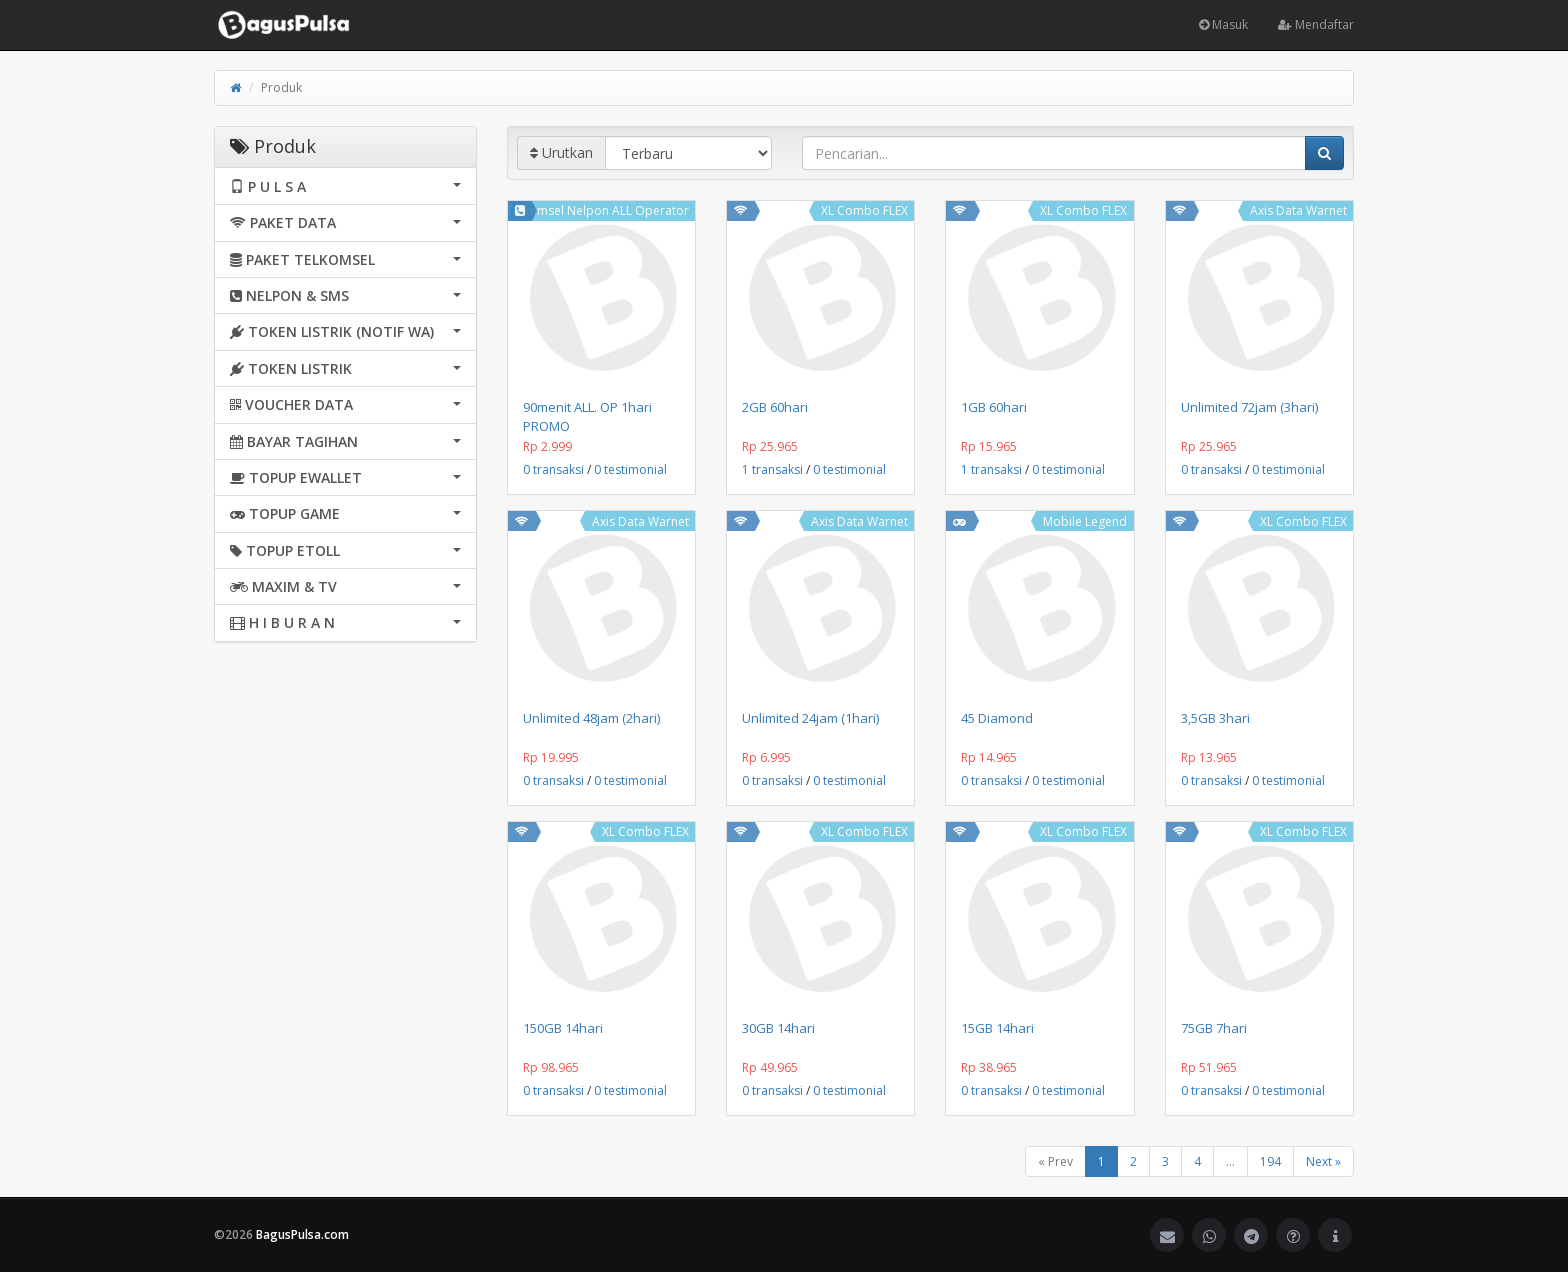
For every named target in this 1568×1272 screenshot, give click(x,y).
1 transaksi (772, 469)
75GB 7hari (1214, 1028)
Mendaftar (1316, 24)
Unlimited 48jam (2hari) (591, 718)
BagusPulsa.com (302, 1234)
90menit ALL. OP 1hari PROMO (587, 416)
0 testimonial (630, 469)
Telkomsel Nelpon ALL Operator (597, 210)
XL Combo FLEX (864, 210)
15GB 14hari (997, 1028)
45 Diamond (997, 718)
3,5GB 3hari (1215, 718)
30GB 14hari (778, 1028)
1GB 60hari (994, 407)
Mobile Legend (1085, 521)
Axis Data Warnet (1298, 210)
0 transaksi (553, 469)
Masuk (1223, 24)
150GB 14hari (563, 1028)
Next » (1323, 1161)
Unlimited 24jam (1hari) (810, 718)
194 (1270, 1161)
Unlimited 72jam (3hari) (1249, 407)
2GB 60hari (775, 407)
